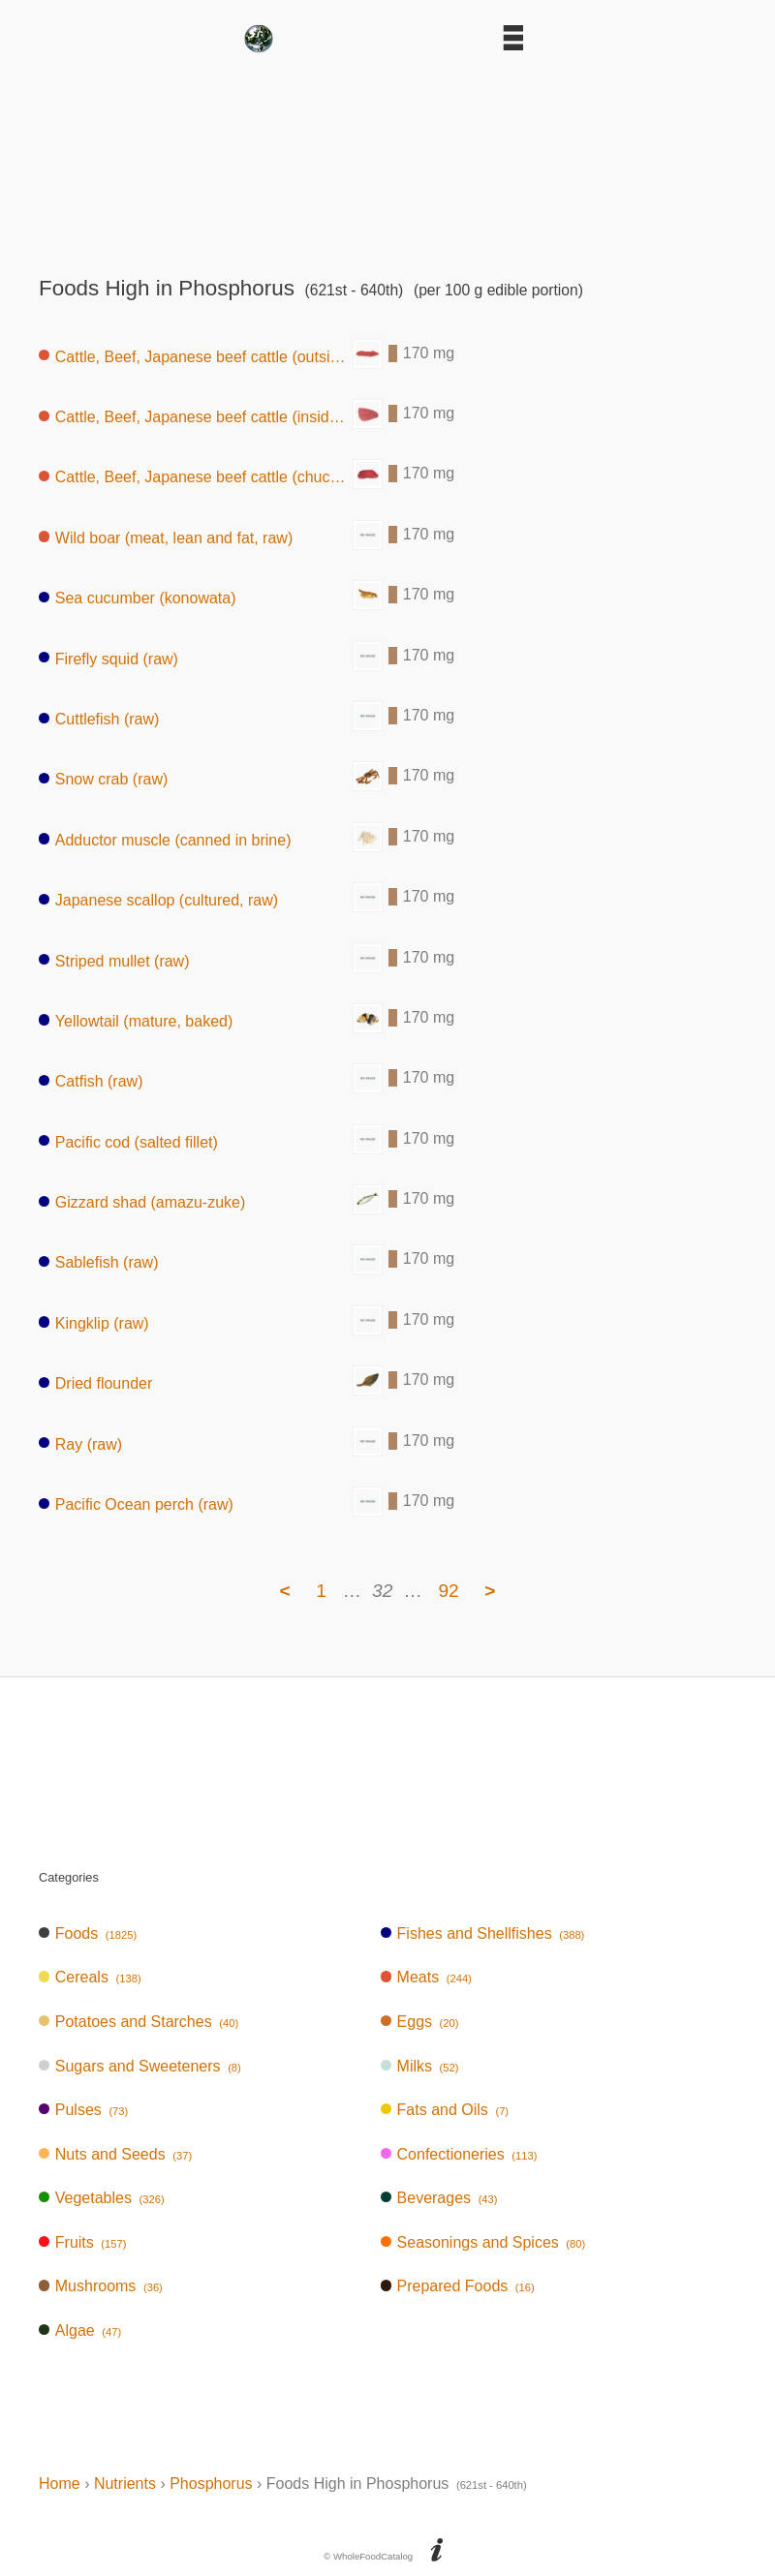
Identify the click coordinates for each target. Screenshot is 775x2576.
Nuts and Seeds (115, 2154)
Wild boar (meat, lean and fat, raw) (166, 537)
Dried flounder (95, 1383)
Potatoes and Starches (138, 2021)
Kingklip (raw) (94, 1322)
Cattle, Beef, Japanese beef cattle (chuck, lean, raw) (196, 477)
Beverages (439, 2198)
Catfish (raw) (90, 1081)
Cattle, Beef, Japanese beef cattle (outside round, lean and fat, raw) (196, 356)
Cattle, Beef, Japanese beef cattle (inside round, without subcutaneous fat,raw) (196, 417)
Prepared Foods (458, 2286)
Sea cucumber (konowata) (137, 598)
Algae (80, 2330)
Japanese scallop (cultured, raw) (158, 900)
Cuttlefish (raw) (99, 719)
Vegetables (102, 2198)
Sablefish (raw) (98, 1262)
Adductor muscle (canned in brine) (165, 839)
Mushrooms (101, 2286)
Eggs (420, 2021)
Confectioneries (459, 2154)
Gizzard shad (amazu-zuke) (142, 1202)
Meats (426, 1977)
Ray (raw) (80, 1443)
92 (448, 1590)
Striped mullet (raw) (114, 960)
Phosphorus (211, 2483)
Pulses (83, 2109)
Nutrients (125, 2483)
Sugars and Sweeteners (140, 2066)
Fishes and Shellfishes (483, 1933)
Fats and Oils (445, 2109)
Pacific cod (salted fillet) (128, 1141)
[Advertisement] (387, 157)
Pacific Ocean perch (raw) (136, 1504)
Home (59, 2483)
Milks (420, 2066)
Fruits (82, 2242)
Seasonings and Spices (483, 2242)
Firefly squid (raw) (108, 658)
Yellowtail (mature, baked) (135, 1020)
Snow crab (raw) (103, 779)
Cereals (90, 1977)
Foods (88, 1933)
